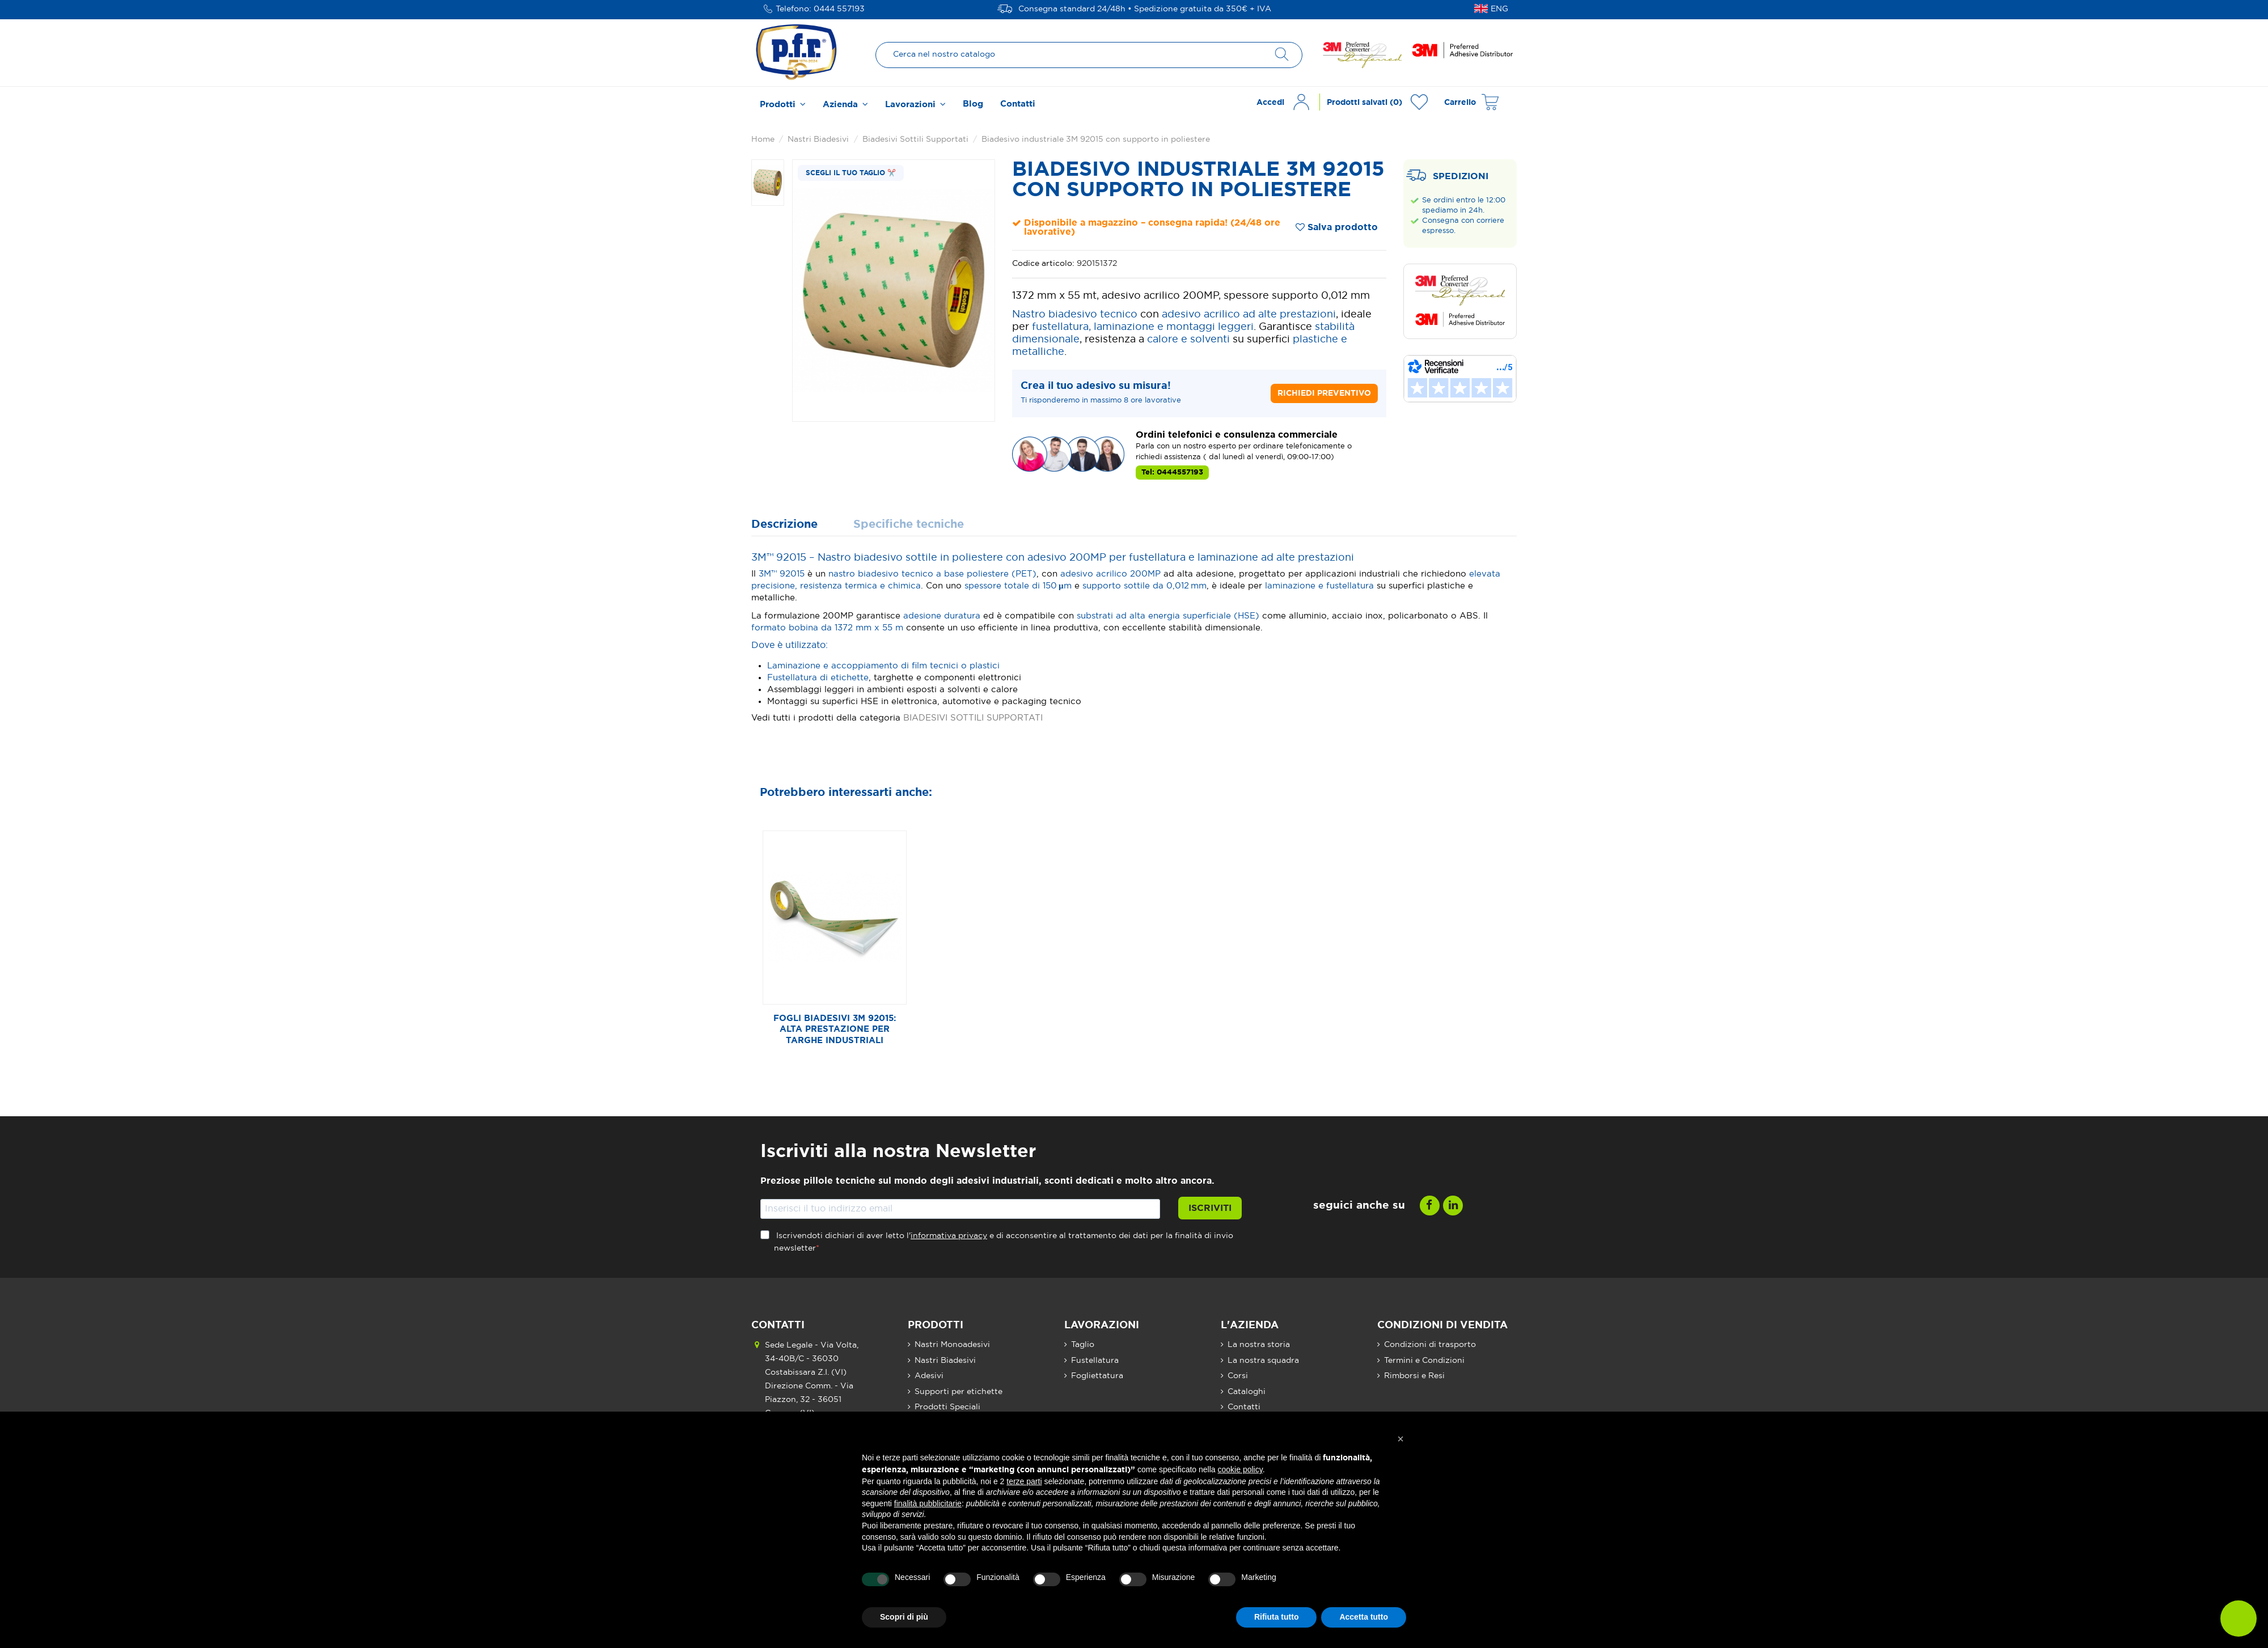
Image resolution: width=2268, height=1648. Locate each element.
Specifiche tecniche (908, 524)
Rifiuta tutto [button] (1276, 1616)
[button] (782, 103)
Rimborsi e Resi (1414, 1376)
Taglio (1082, 1345)
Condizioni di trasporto (1430, 1345)
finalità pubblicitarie (928, 1503)
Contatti (1244, 1407)
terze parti (1024, 1481)
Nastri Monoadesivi (952, 1345)
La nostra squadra (1263, 1361)
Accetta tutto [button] (1363, 1616)
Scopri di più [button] (904, 1616)
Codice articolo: (1043, 264)
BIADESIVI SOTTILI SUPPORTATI (973, 718)
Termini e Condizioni (1424, 1361)
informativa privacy (949, 1236)
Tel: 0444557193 (1172, 472)
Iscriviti (1210, 1208)
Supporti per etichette (958, 1392)
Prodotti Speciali (947, 1407)
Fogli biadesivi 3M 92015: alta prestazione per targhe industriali (834, 1029)
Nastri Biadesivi (945, 1361)
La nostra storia (1259, 1345)
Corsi (1238, 1376)
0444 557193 (839, 9)
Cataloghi (1247, 1392)
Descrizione (784, 524)
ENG (1499, 9)
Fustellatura (1095, 1361)
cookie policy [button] (1240, 1469)
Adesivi (929, 1376)
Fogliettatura (1097, 1376)
